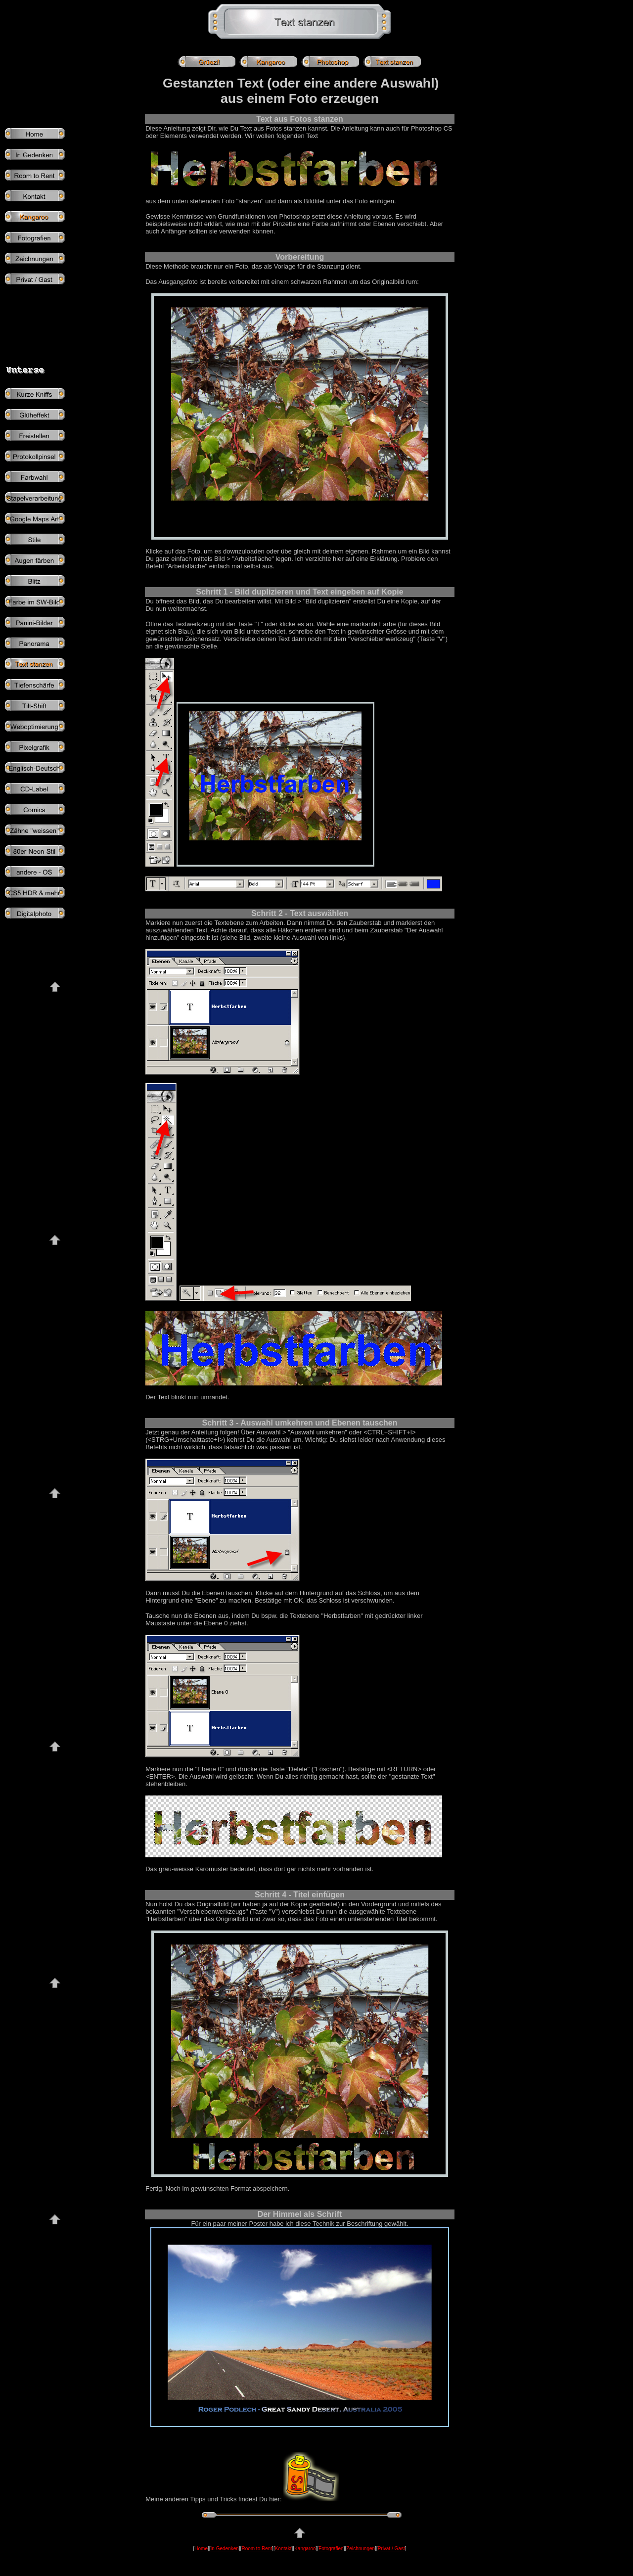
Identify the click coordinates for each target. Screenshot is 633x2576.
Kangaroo (305, 2548)
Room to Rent (256, 2548)
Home (201, 2548)
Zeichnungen (360, 2548)
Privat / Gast (391, 2548)
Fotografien (331, 2548)
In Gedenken (225, 2548)
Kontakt (283, 2548)
